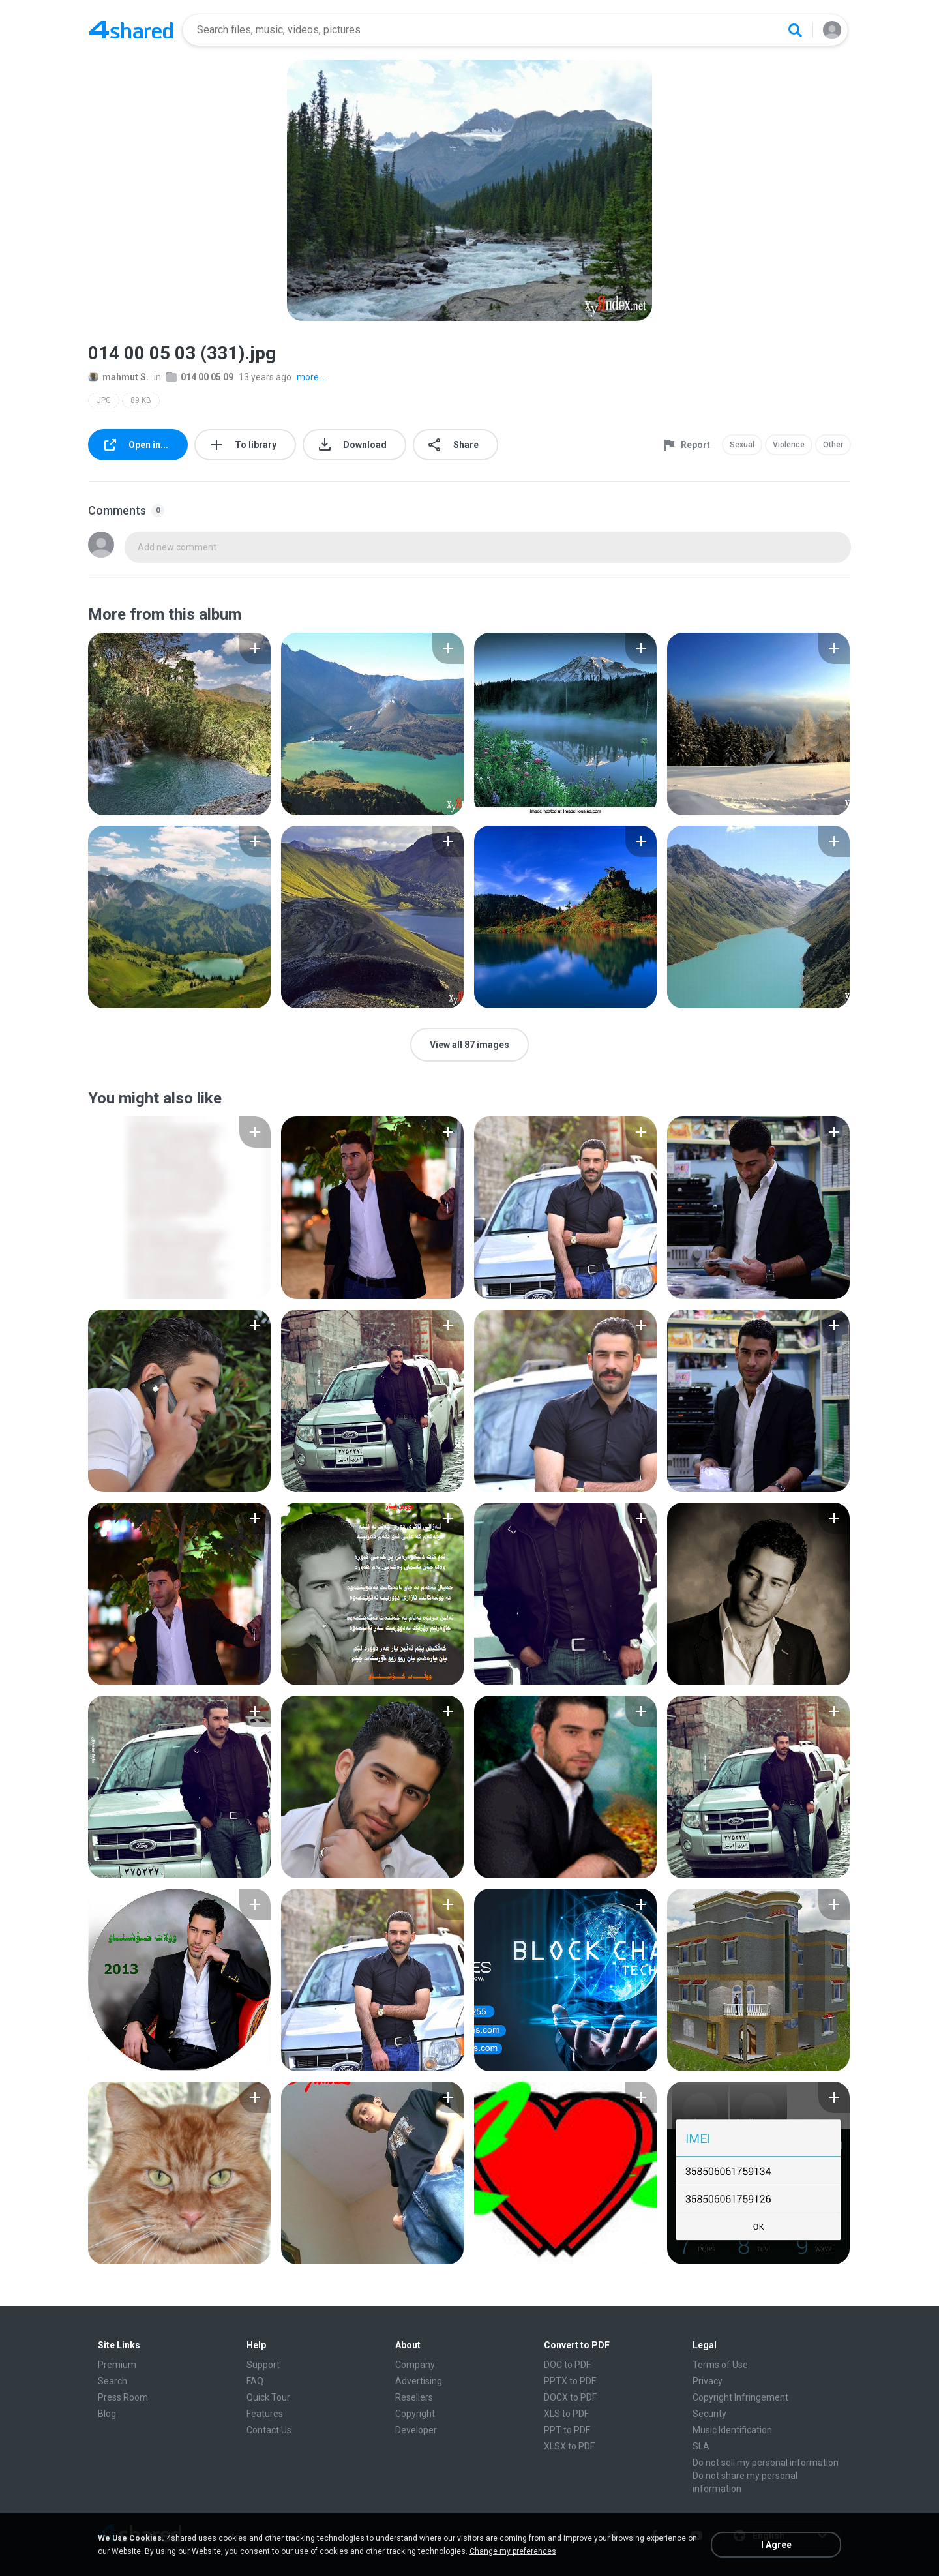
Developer (416, 2430)
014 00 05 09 (199, 377)
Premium (117, 2364)
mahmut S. (118, 377)
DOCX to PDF (570, 2397)
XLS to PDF (566, 2413)
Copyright (415, 2413)
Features (264, 2413)
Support (263, 2364)
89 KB (140, 400)
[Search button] (795, 30)
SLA (701, 2446)
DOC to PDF (567, 2364)
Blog (107, 2413)
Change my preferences (513, 2551)
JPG (104, 400)
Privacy (708, 2381)
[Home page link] (131, 30)
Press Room (123, 2397)
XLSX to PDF (569, 2446)
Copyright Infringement (740, 2397)
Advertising (418, 2381)
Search (112, 2381)
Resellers (414, 2397)
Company (415, 2364)
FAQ (254, 2381)
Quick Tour (268, 2397)
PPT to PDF (567, 2430)
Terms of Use (720, 2364)
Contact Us (268, 2430)
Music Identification (732, 2430)
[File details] (179, 724)
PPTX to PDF (570, 2381)
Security (709, 2413)
